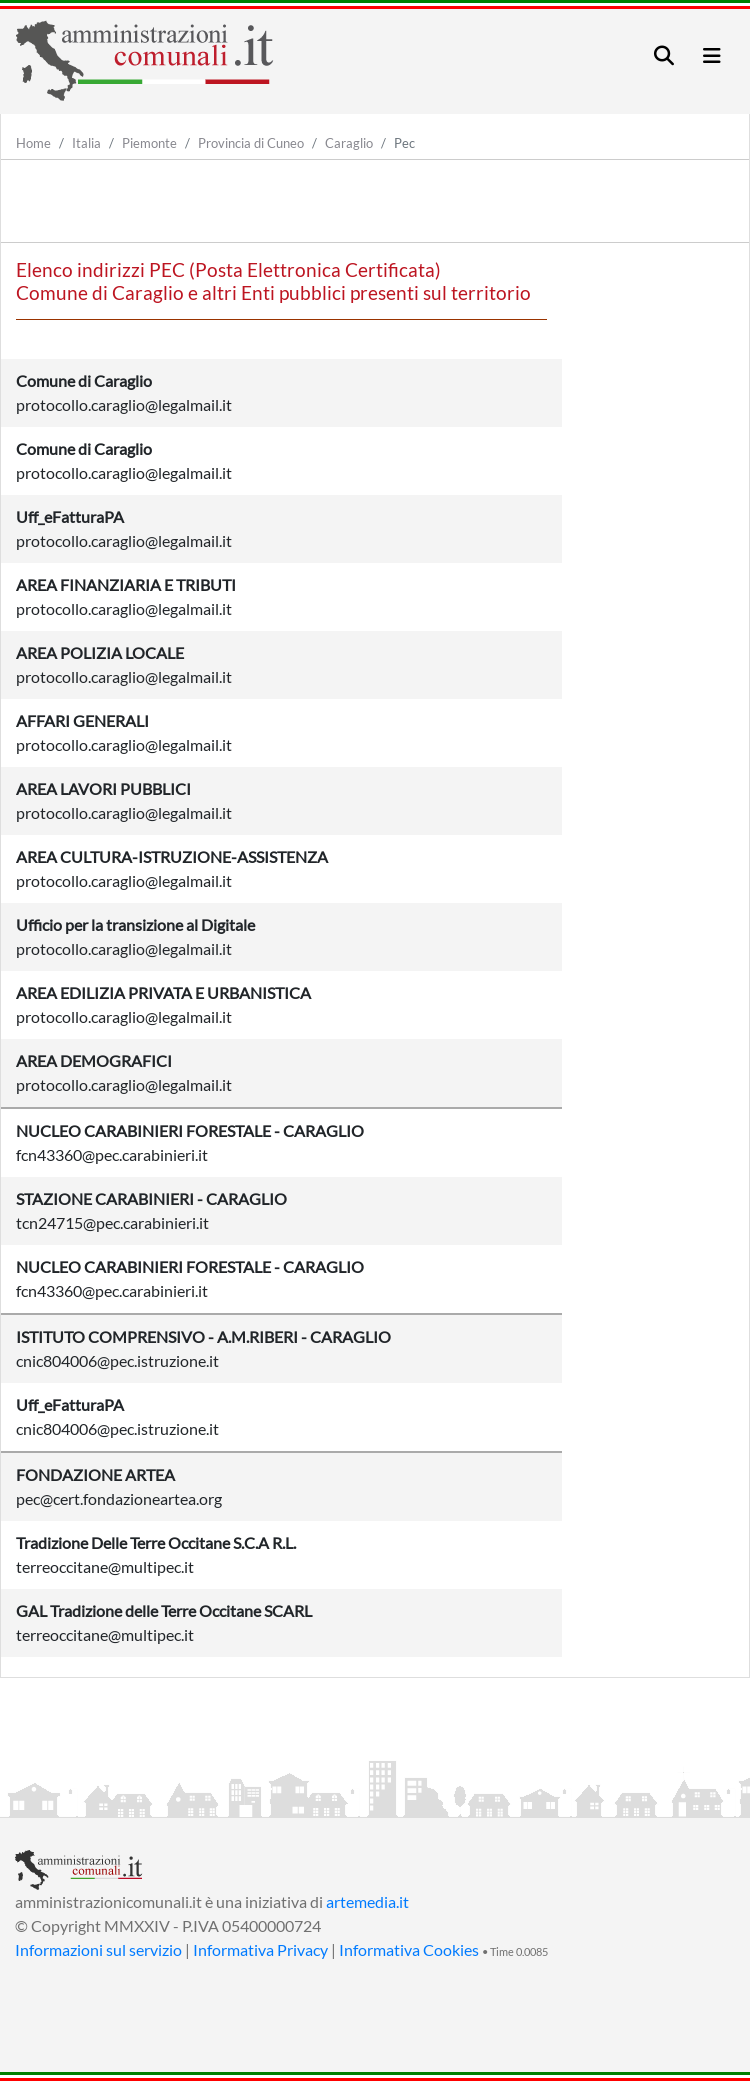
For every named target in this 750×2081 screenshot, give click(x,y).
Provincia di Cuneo (251, 143)
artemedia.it (367, 1901)
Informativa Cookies (409, 1949)
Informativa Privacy (260, 1949)
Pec (404, 143)
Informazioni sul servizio (98, 1949)
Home (33, 143)
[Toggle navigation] (664, 55)
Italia (86, 143)
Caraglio (349, 143)
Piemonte (149, 143)
